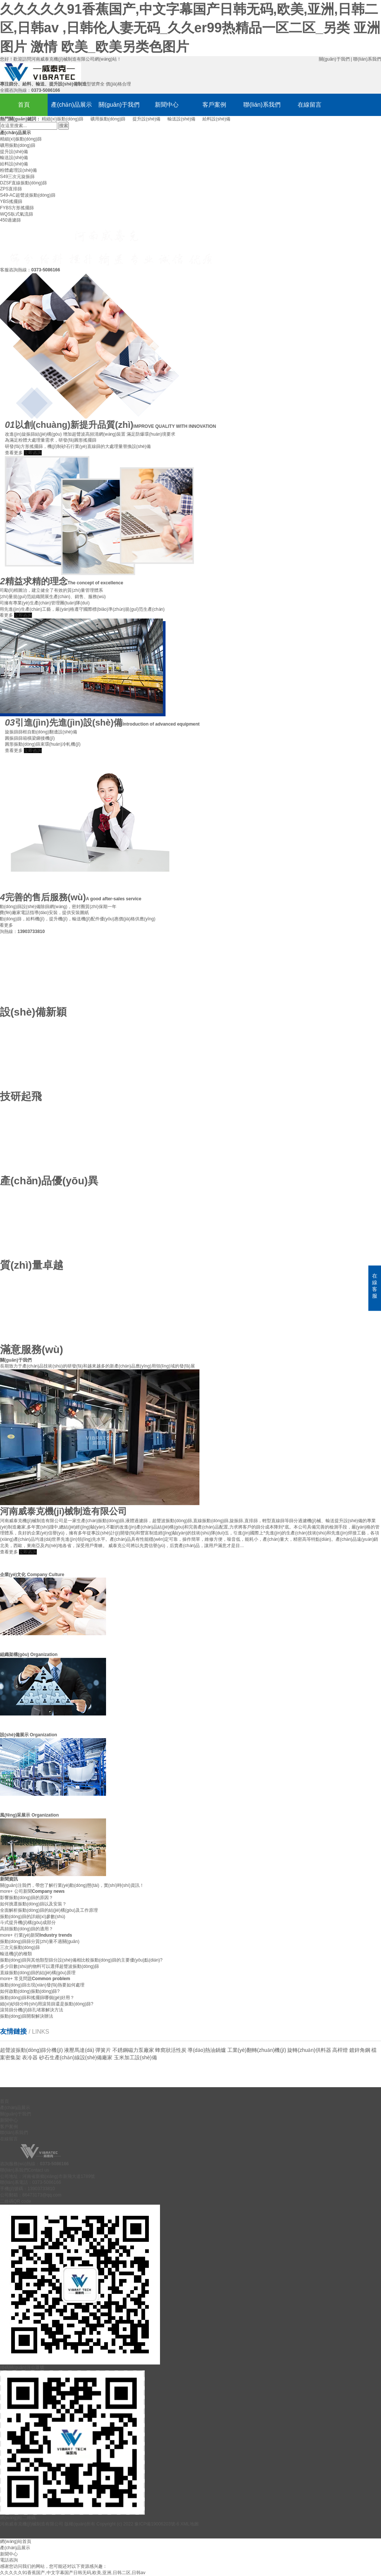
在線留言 (309, 104)
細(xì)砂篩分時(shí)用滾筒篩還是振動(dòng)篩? (46, 2004)
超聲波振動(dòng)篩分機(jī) (31, 2050)
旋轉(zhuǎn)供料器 (309, 2050)
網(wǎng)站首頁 (15, 2541)
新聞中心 (167, 104)
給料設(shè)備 (216, 119)
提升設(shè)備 (146, 119)
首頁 (24, 104)
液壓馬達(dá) (79, 2050)
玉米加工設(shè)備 (135, 2057)
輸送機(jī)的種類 (16, 1953)
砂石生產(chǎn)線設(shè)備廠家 (76, 2057)
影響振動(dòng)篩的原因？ (26, 1897)
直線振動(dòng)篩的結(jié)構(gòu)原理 (38, 1972)
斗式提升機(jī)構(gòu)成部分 (28, 1922)
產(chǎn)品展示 (71, 104)
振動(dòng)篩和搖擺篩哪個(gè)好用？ (37, 1997)
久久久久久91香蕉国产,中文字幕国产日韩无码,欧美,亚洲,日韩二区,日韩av (72, 2572)
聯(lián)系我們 (367, 59)
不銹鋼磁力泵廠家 (133, 2050)
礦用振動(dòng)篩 (108, 119)
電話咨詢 (9, 2560)
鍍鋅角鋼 (359, 2050)
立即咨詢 (28, 1552)
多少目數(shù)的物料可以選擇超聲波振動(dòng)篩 (49, 1966)
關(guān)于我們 (334, 59)
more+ (6, 1891)
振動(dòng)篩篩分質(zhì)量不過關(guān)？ (39, 1941)
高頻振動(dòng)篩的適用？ (26, 1928)
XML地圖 (189, 2524)
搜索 (63, 125)
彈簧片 (103, 2050)
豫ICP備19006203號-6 (156, 2524)
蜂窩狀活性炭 (170, 2050)
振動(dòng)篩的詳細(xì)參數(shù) (32, 1916)
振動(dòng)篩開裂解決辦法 (26, 2016)
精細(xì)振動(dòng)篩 (62, 119)
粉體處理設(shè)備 (18, 170)
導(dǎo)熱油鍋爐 (207, 2050)
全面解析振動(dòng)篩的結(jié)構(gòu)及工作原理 (49, 1910)
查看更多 (9, 1552)
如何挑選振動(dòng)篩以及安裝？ (33, 1904)
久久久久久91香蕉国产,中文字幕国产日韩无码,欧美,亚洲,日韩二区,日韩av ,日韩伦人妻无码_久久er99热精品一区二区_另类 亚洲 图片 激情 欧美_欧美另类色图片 (190, 27)
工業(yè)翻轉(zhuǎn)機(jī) (256, 2050)
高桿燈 (340, 2050)
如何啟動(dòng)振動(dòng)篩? (30, 1991)
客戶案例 (214, 104)
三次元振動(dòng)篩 (20, 1947)
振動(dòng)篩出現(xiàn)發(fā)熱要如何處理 (42, 1985)
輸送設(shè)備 (181, 119)
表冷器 (30, 2057)
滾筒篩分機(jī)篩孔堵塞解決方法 (31, 2009)
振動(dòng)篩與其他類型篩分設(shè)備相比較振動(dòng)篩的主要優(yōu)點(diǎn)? (81, 1960)
